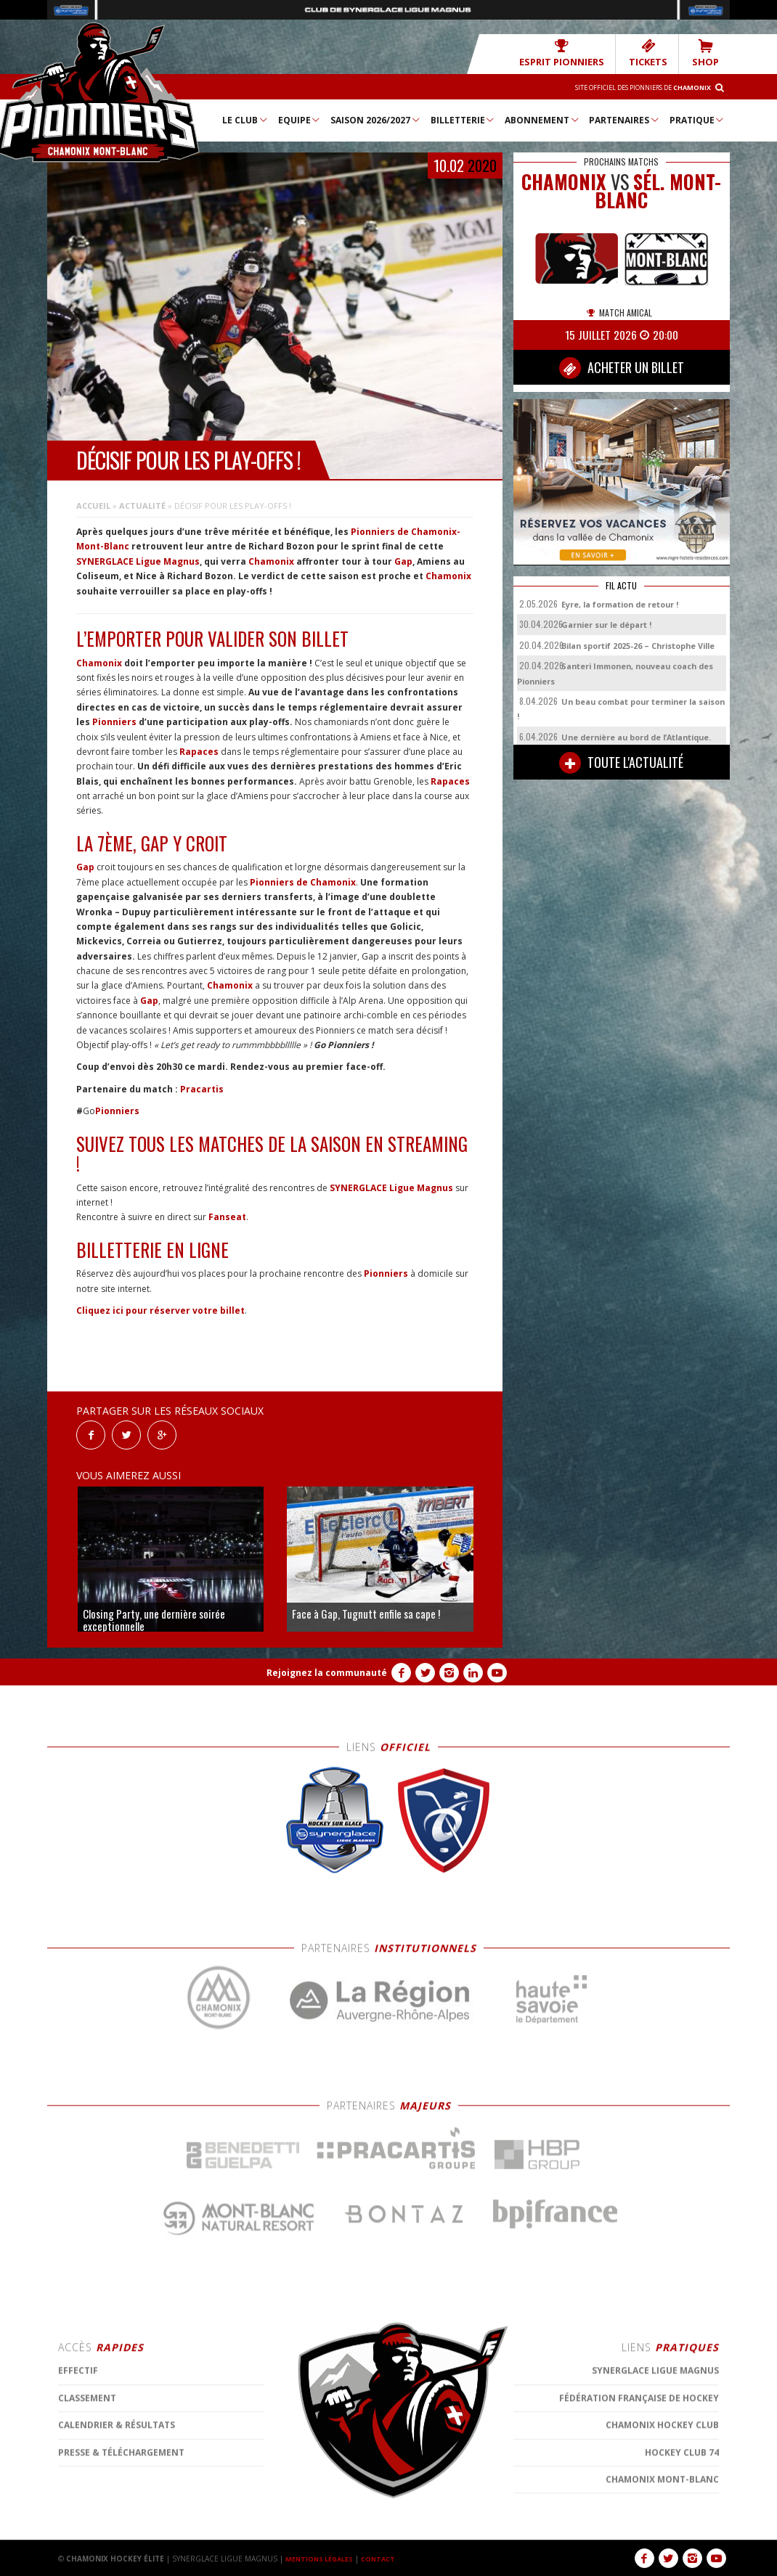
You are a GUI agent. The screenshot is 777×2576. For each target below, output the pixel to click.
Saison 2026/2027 (375, 119)
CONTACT (388, 2558)
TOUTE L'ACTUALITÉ (621, 762)
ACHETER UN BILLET (621, 367)
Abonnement (542, 119)
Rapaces (199, 751)
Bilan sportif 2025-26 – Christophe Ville (638, 644)
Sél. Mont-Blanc (658, 190)
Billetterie (463, 119)
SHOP (708, 52)
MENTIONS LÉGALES (323, 2558)
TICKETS (656, 52)
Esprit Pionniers (582, 52)
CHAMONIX (563, 181)
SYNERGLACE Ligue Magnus (138, 561)
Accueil (93, 504)
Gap (403, 561)
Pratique (697, 119)
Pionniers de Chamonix (303, 881)
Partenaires (624, 119)
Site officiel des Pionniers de (629, 86)
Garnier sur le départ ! (606, 623)
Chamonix (271, 561)
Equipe (300, 119)
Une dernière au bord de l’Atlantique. (636, 736)
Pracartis (202, 1088)
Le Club (245, 119)
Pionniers (114, 721)
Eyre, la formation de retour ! (619, 603)
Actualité (142, 504)
